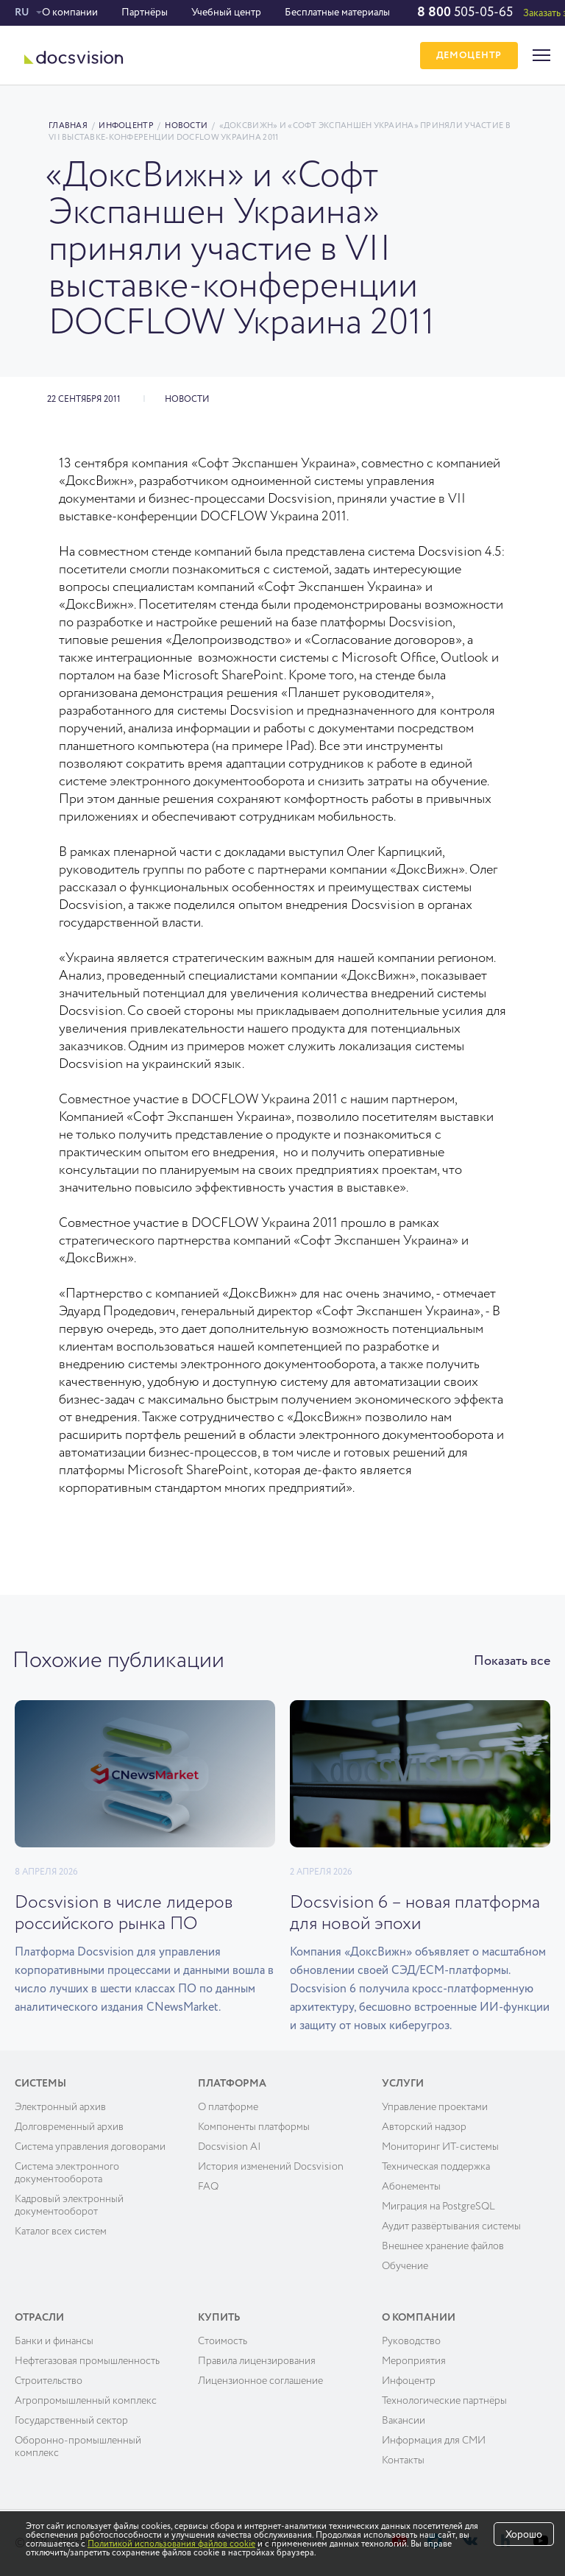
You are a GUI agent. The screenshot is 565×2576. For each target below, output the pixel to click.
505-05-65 (465, 12)
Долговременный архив (69, 2127)
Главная (68, 125)
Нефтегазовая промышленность (87, 2361)
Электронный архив (60, 2107)
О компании (70, 12)
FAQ (208, 2187)
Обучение (405, 2266)
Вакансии (403, 2421)
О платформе (228, 2107)
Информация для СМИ (434, 2440)
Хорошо (523, 2535)
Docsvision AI (229, 2147)
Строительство (48, 2381)
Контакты (403, 2460)
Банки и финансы (54, 2341)
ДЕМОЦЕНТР (469, 55)
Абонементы (411, 2187)
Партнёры (144, 12)
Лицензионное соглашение (260, 2381)
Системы (40, 2083)
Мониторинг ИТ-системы (440, 2147)
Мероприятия (414, 2361)
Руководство (411, 2341)
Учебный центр (226, 12)
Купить (219, 2318)
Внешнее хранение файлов (443, 2246)
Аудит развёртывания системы (451, 2226)
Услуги (403, 2083)
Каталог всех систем (61, 2231)
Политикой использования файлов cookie (171, 2544)
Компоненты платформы (254, 2127)
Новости (186, 125)
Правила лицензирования (257, 2361)
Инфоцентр (126, 125)
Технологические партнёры (444, 2401)
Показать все (512, 1661)
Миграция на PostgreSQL (438, 2206)
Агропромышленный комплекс (86, 2401)
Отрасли (39, 2318)
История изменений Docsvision (271, 2167)
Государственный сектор (71, 2421)
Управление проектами (435, 2107)
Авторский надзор (424, 2127)
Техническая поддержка (436, 2167)
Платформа (232, 2083)
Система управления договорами (90, 2147)
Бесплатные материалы (337, 12)
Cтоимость (222, 2341)
